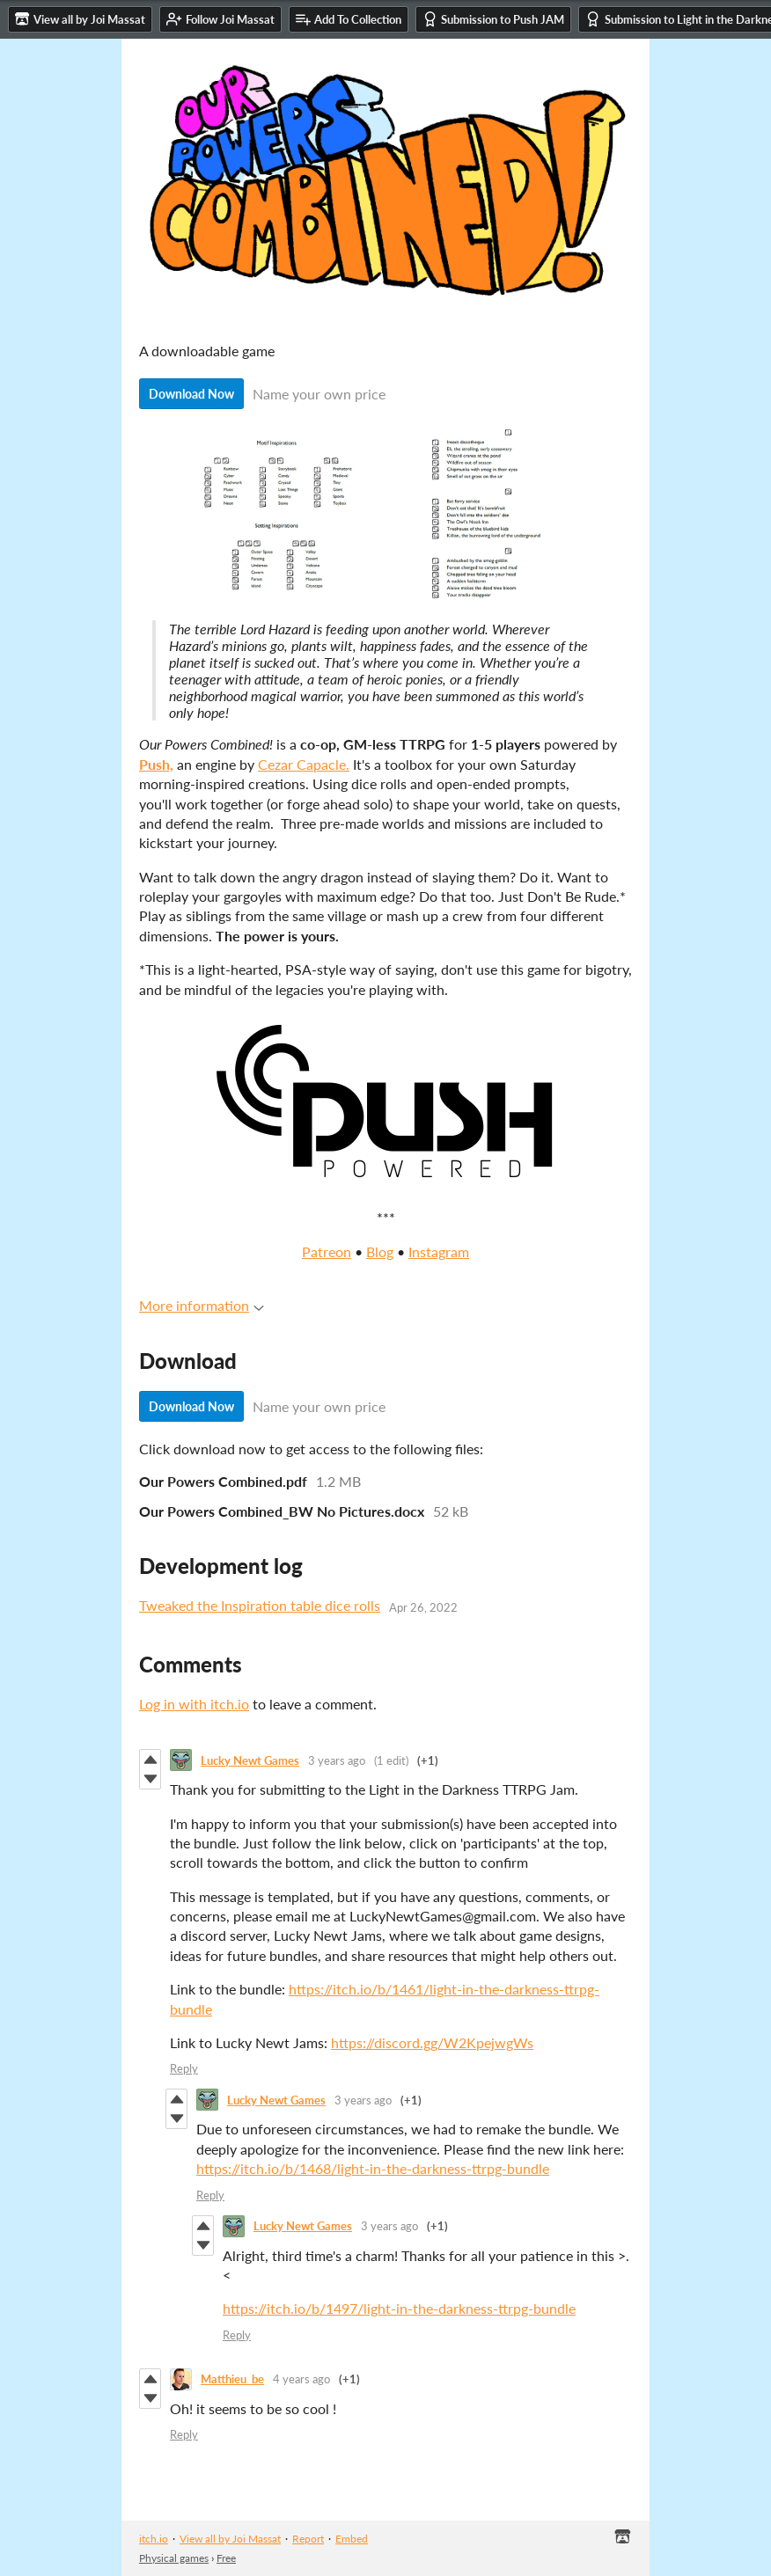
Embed (351, 2538)
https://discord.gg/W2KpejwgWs (432, 2042)
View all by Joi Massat (230, 2538)
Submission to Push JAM (493, 18)
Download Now (191, 393)
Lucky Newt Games (250, 1760)
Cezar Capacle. (303, 764)
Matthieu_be (232, 2379)
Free (226, 2558)
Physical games (174, 2558)
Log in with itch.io (194, 1703)
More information (201, 1305)
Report (308, 2538)
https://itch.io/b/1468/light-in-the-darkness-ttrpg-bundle (372, 2168)
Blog (379, 1251)
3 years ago (336, 1760)
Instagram (438, 1251)
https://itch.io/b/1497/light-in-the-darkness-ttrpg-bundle (399, 2308)
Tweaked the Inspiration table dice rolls (259, 1605)
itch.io (153, 2538)
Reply (184, 2068)
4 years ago (301, 2379)
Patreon (326, 1251)
